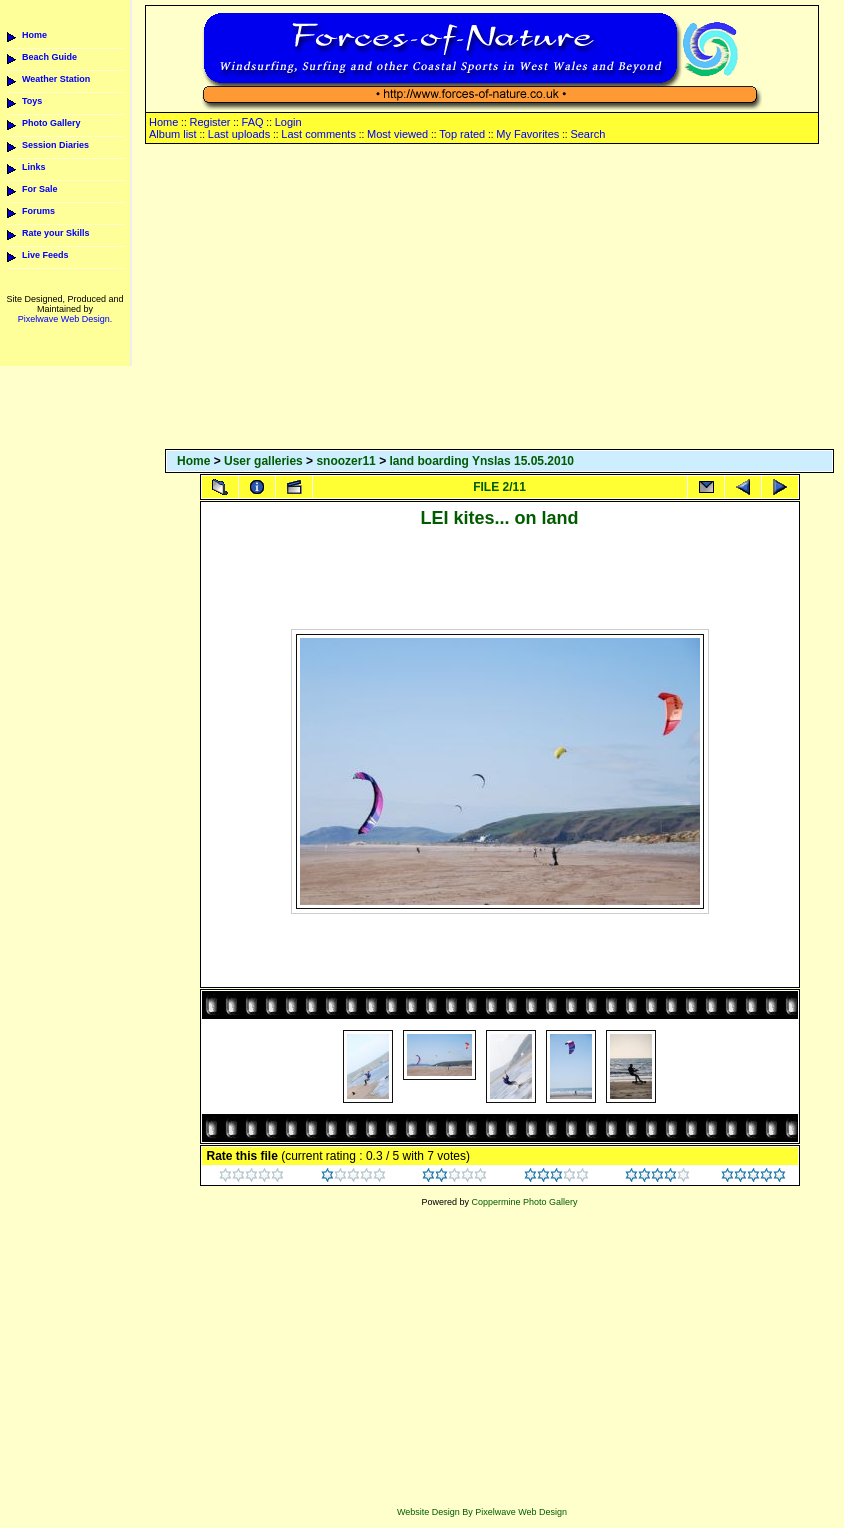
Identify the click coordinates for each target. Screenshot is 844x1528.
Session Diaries (55, 145)
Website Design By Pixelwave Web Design (482, 1512)
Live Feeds (45, 255)
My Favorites (527, 134)
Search (587, 134)
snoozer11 (345, 461)
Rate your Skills (56, 233)
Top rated (462, 134)
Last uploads (239, 134)
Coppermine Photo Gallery (524, 1202)
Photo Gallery (51, 123)
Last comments (318, 134)
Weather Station (56, 79)
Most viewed (397, 134)
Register (209, 122)
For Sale (40, 189)
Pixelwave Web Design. (65, 319)
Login (288, 122)
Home (34, 35)
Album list (173, 134)
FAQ (253, 122)
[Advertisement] (499, 298)
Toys (32, 101)
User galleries (263, 461)
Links (34, 167)
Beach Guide (49, 57)
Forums (38, 211)
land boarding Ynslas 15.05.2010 (481, 461)
